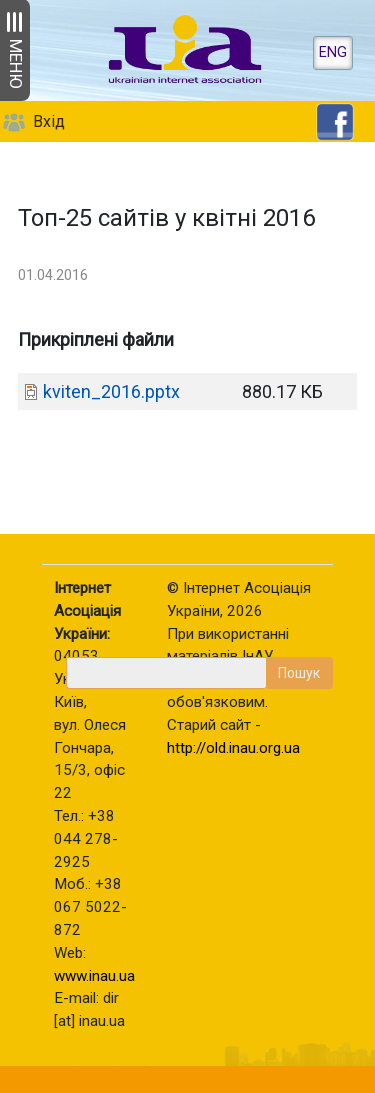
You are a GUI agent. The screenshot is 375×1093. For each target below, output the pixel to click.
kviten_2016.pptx (111, 391)
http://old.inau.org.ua (233, 748)
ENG (333, 52)
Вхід (49, 121)
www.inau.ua (94, 976)
